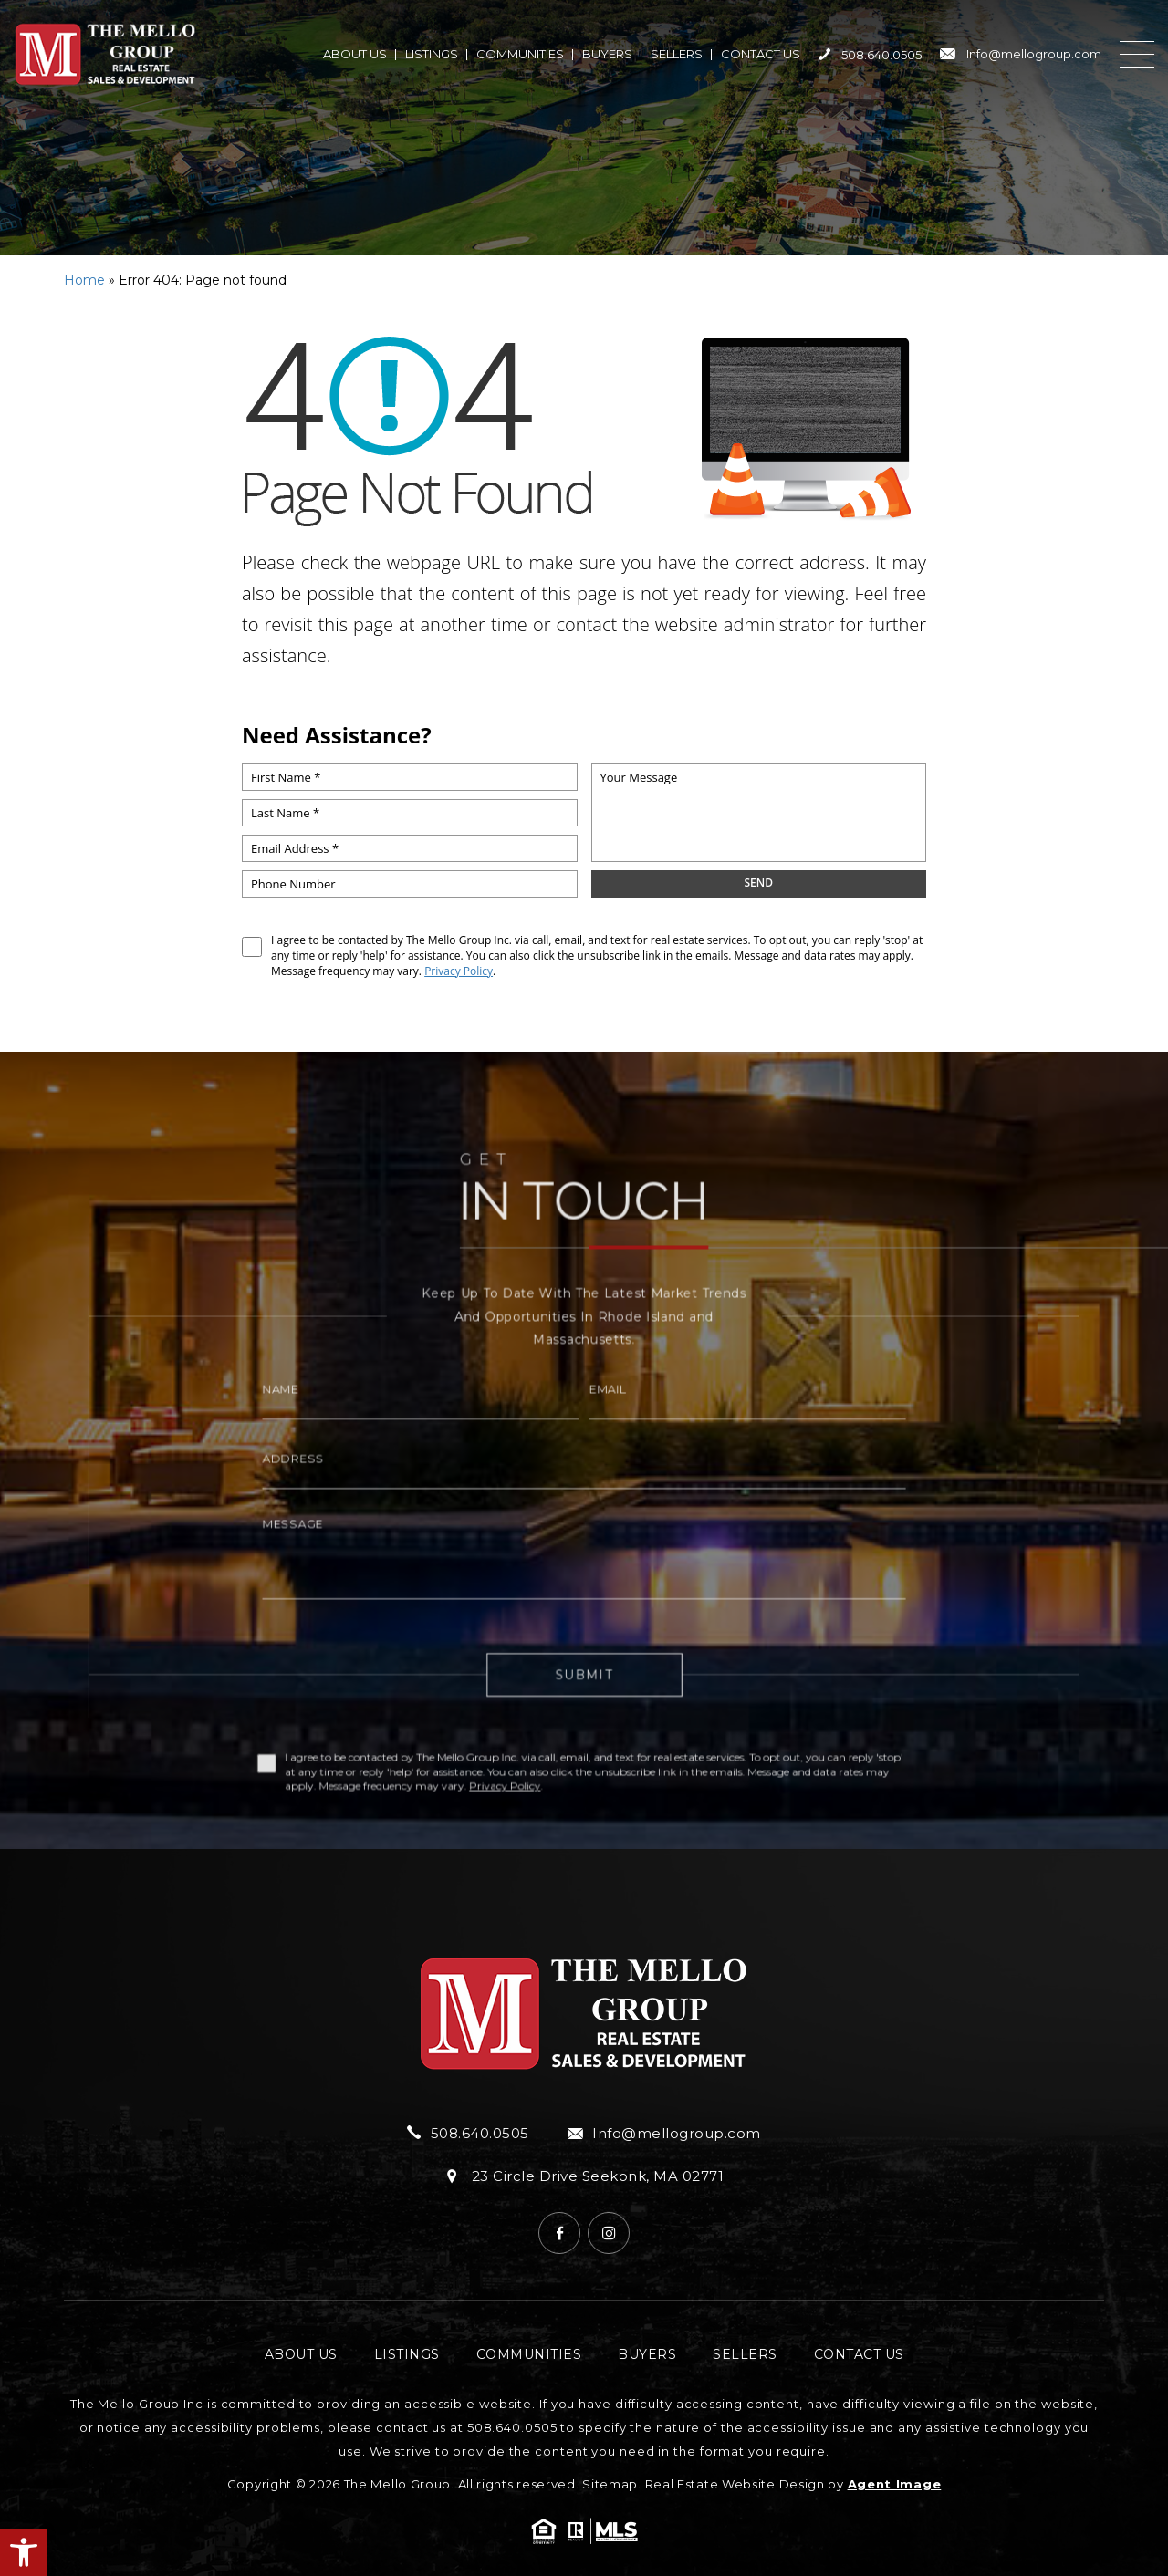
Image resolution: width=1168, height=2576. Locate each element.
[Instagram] (609, 2233)
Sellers (677, 54)
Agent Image (895, 2484)
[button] (23, 2552)
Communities (520, 54)
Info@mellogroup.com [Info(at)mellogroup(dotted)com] (1020, 54)
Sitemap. (611, 2484)
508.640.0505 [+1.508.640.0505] (870, 54)
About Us (355, 54)
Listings (431, 54)
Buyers (607, 54)
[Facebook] (559, 2233)
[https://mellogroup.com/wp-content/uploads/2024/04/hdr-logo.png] (105, 54)
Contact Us (760, 54)
